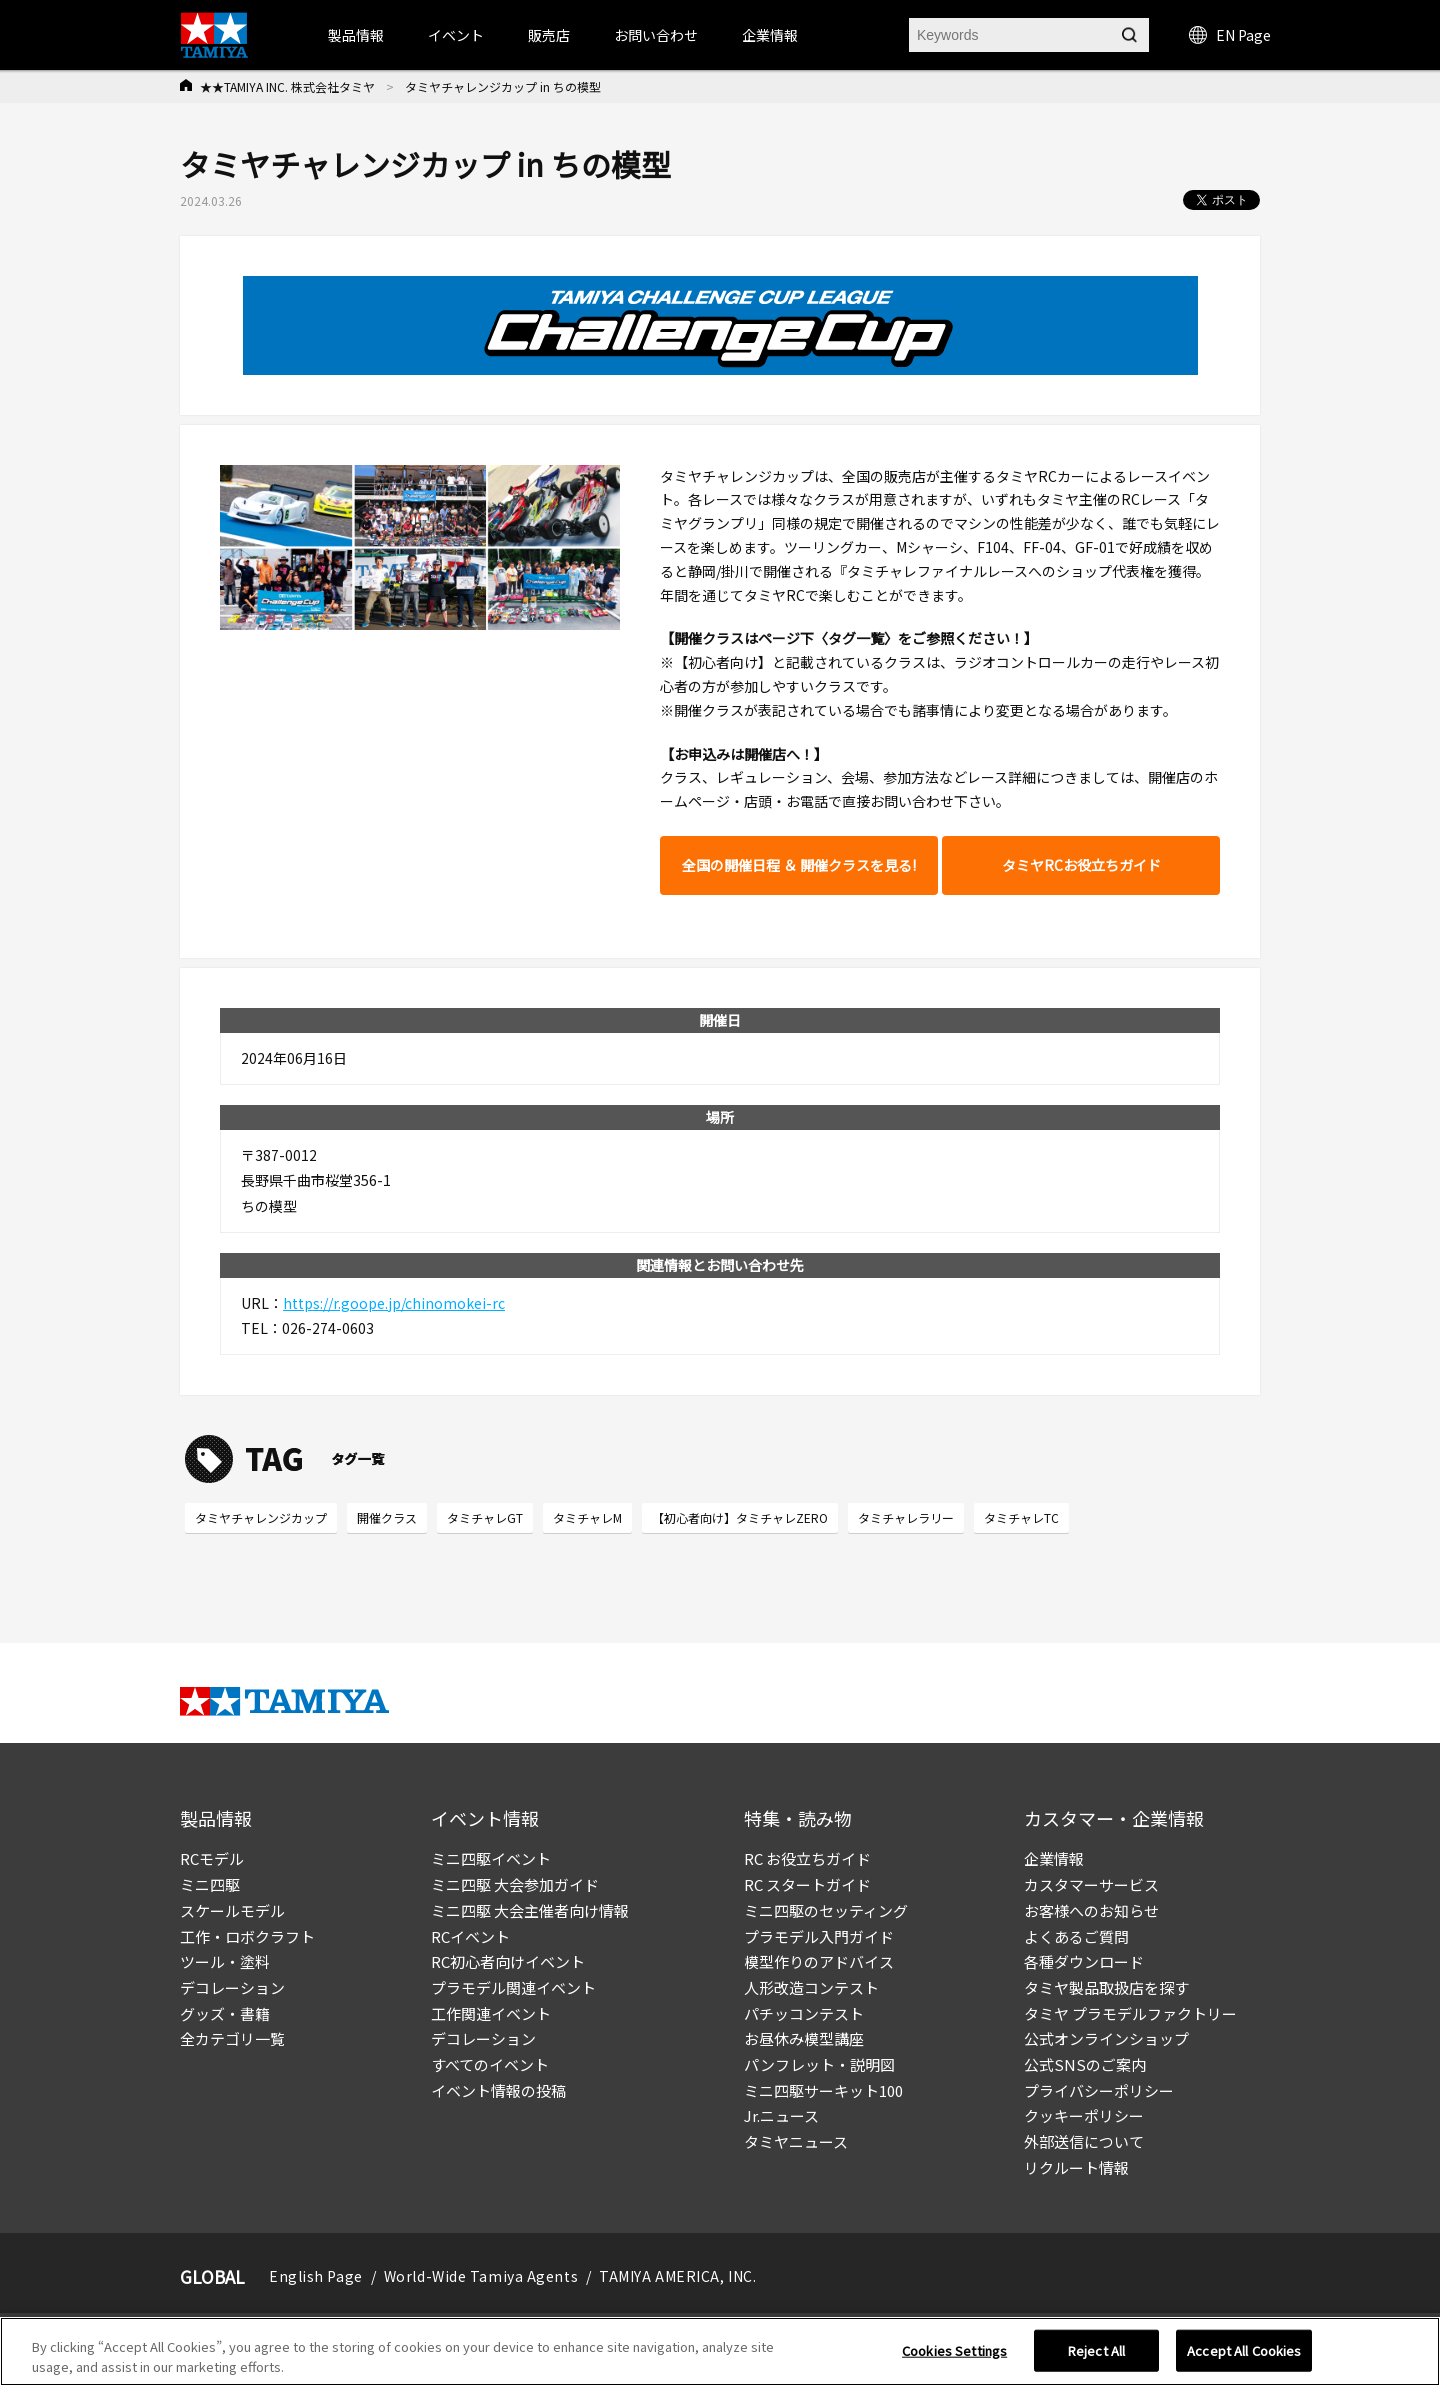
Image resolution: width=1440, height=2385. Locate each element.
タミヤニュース (796, 2141)
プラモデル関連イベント (513, 1987)
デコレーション (232, 1987)
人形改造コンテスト (811, 1987)
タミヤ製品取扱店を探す (1106, 1987)
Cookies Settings (954, 2357)
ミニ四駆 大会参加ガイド (515, 1884)
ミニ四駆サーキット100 (823, 2090)
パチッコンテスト (804, 2013)
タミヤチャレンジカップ (261, 1517)
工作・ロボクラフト (247, 1936)
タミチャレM (587, 1517)
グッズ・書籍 (225, 2013)
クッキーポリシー (1084, 2115)
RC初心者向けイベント (508, 1961)
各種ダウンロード (1084, 1961)
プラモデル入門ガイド (819, 1936)
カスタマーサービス (1091, 1884)
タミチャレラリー (906, 1517)
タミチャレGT (485, 1517)
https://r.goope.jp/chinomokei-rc (394, 1303)
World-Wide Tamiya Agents (481, 2276)
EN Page (1230, 35)
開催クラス (387, 1517)
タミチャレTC (1021, 1517)
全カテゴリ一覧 (232, 2038)
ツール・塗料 (225, 1961)
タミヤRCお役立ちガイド (1081, 865)
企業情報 (1054, 1858)
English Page (316, 2276)
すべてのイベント (490, 2064)
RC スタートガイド (807, 1884)
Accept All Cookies (1244, 2357)
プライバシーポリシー (1099, 2090)
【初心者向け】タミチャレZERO (740, 1517)
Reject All (1096, 2357)
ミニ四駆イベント (491, 1858)
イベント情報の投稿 (498, 2090)
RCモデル (212, 1858)
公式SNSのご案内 (1085, 2064)
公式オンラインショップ (1106, 2038)
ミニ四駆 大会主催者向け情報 (530, 1910)
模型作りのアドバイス (819, 1961)
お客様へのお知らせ (1091, 1910)
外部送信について (1084, 2141)
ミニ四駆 (210, 1884)
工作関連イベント (491, 2013)
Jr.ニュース (781, 2115)
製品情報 (356, 35)
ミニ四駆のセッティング (826, 1910)
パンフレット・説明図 (819, 2064)
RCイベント (470, 1936)
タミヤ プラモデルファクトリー (1130, 2013)
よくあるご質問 (1076, 1936)
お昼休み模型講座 (804, 2038)
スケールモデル (232, 1910)
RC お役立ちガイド (807, 1858)
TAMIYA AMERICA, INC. (677, 2276)
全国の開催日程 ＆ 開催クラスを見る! (799, 865)
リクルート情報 (1076, 2167)
